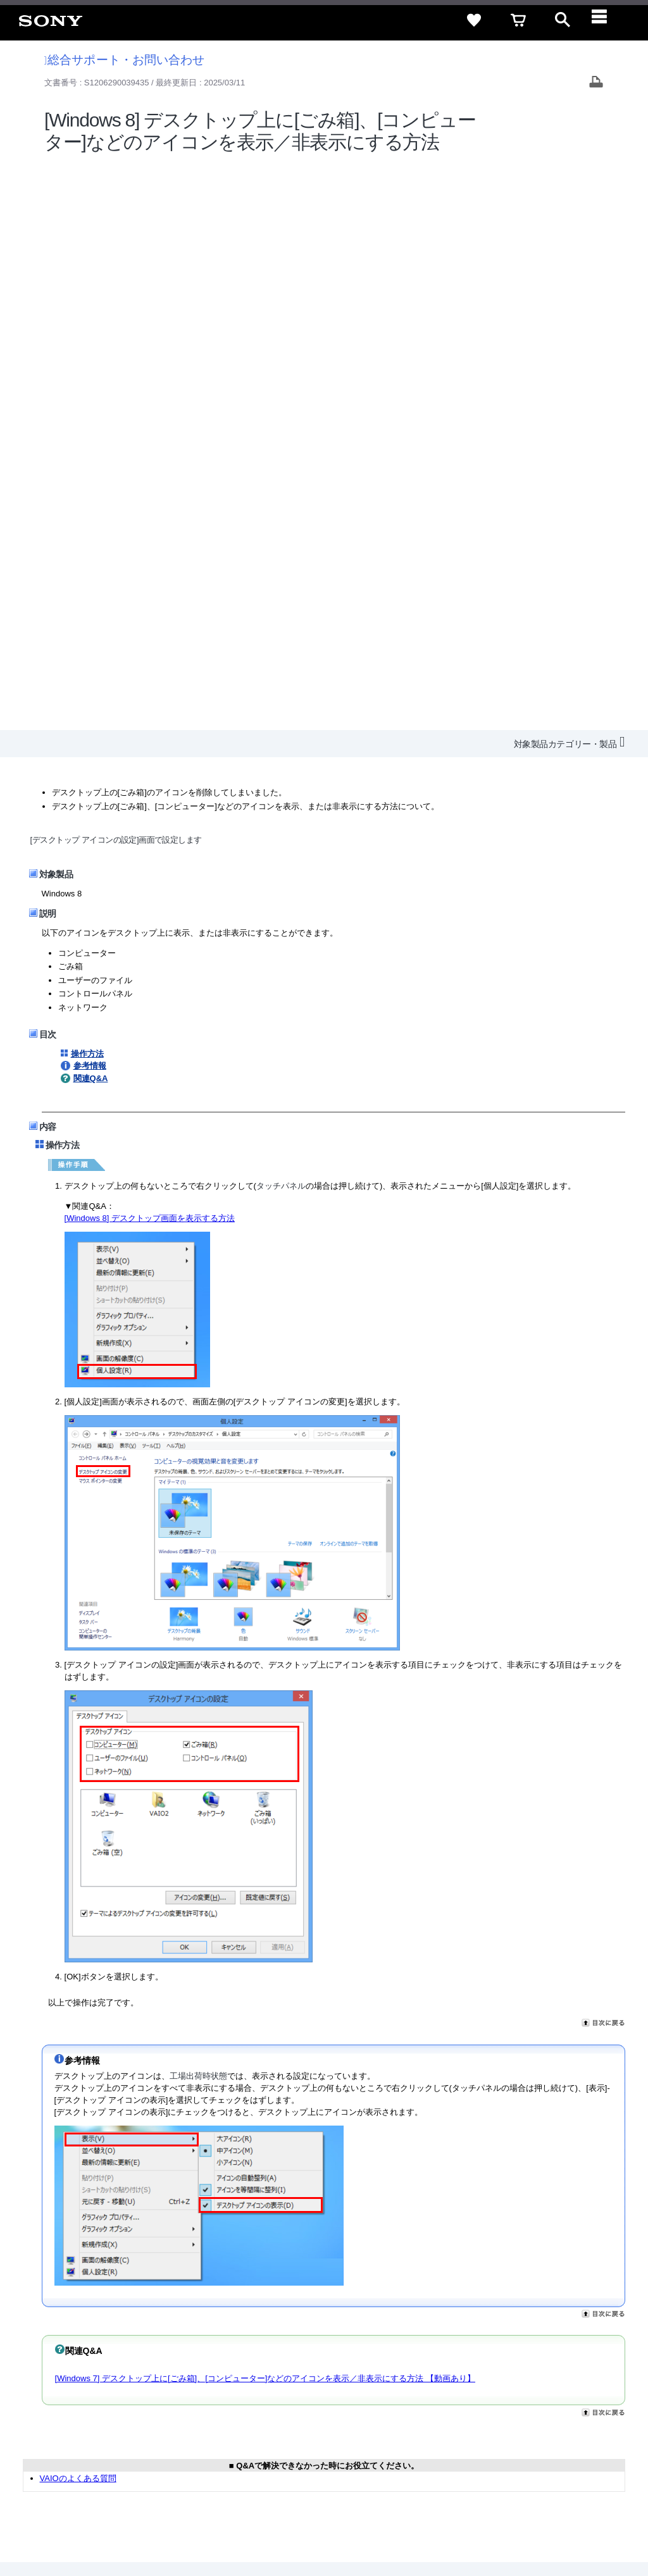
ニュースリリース (407, 2424)
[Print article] (596, 83)
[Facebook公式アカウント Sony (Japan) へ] (553, 2455)
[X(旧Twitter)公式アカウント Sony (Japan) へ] (498, 2455)
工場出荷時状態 (198, 1509)
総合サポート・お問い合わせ (124, 59)
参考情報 (89, 499)
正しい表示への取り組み (267, 2524)
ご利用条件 (103, 2524)
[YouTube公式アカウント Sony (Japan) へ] (526, 2455)
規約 (557, 2401)
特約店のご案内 (333, 2424)
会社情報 (229, 2424)
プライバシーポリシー (173, 2524)
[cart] (518, 20)
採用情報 (275, 2424)
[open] (562, 20)
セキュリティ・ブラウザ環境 (301, 2401)
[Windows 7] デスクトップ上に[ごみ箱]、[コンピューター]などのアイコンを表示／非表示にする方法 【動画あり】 (265, 1811)
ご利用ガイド (509, 2401)
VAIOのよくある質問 (78, 1911)
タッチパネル (281, 619)
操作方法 (87, 487)
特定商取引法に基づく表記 (419, 2401)
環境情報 (469, 2424)
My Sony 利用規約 (532, 2424)
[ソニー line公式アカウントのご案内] (471, 2455)
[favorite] (474, 20)
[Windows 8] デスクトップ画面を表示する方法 (150, 650)
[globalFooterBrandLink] (518, 2532)
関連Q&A (90, 511)
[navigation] (607, 20)
